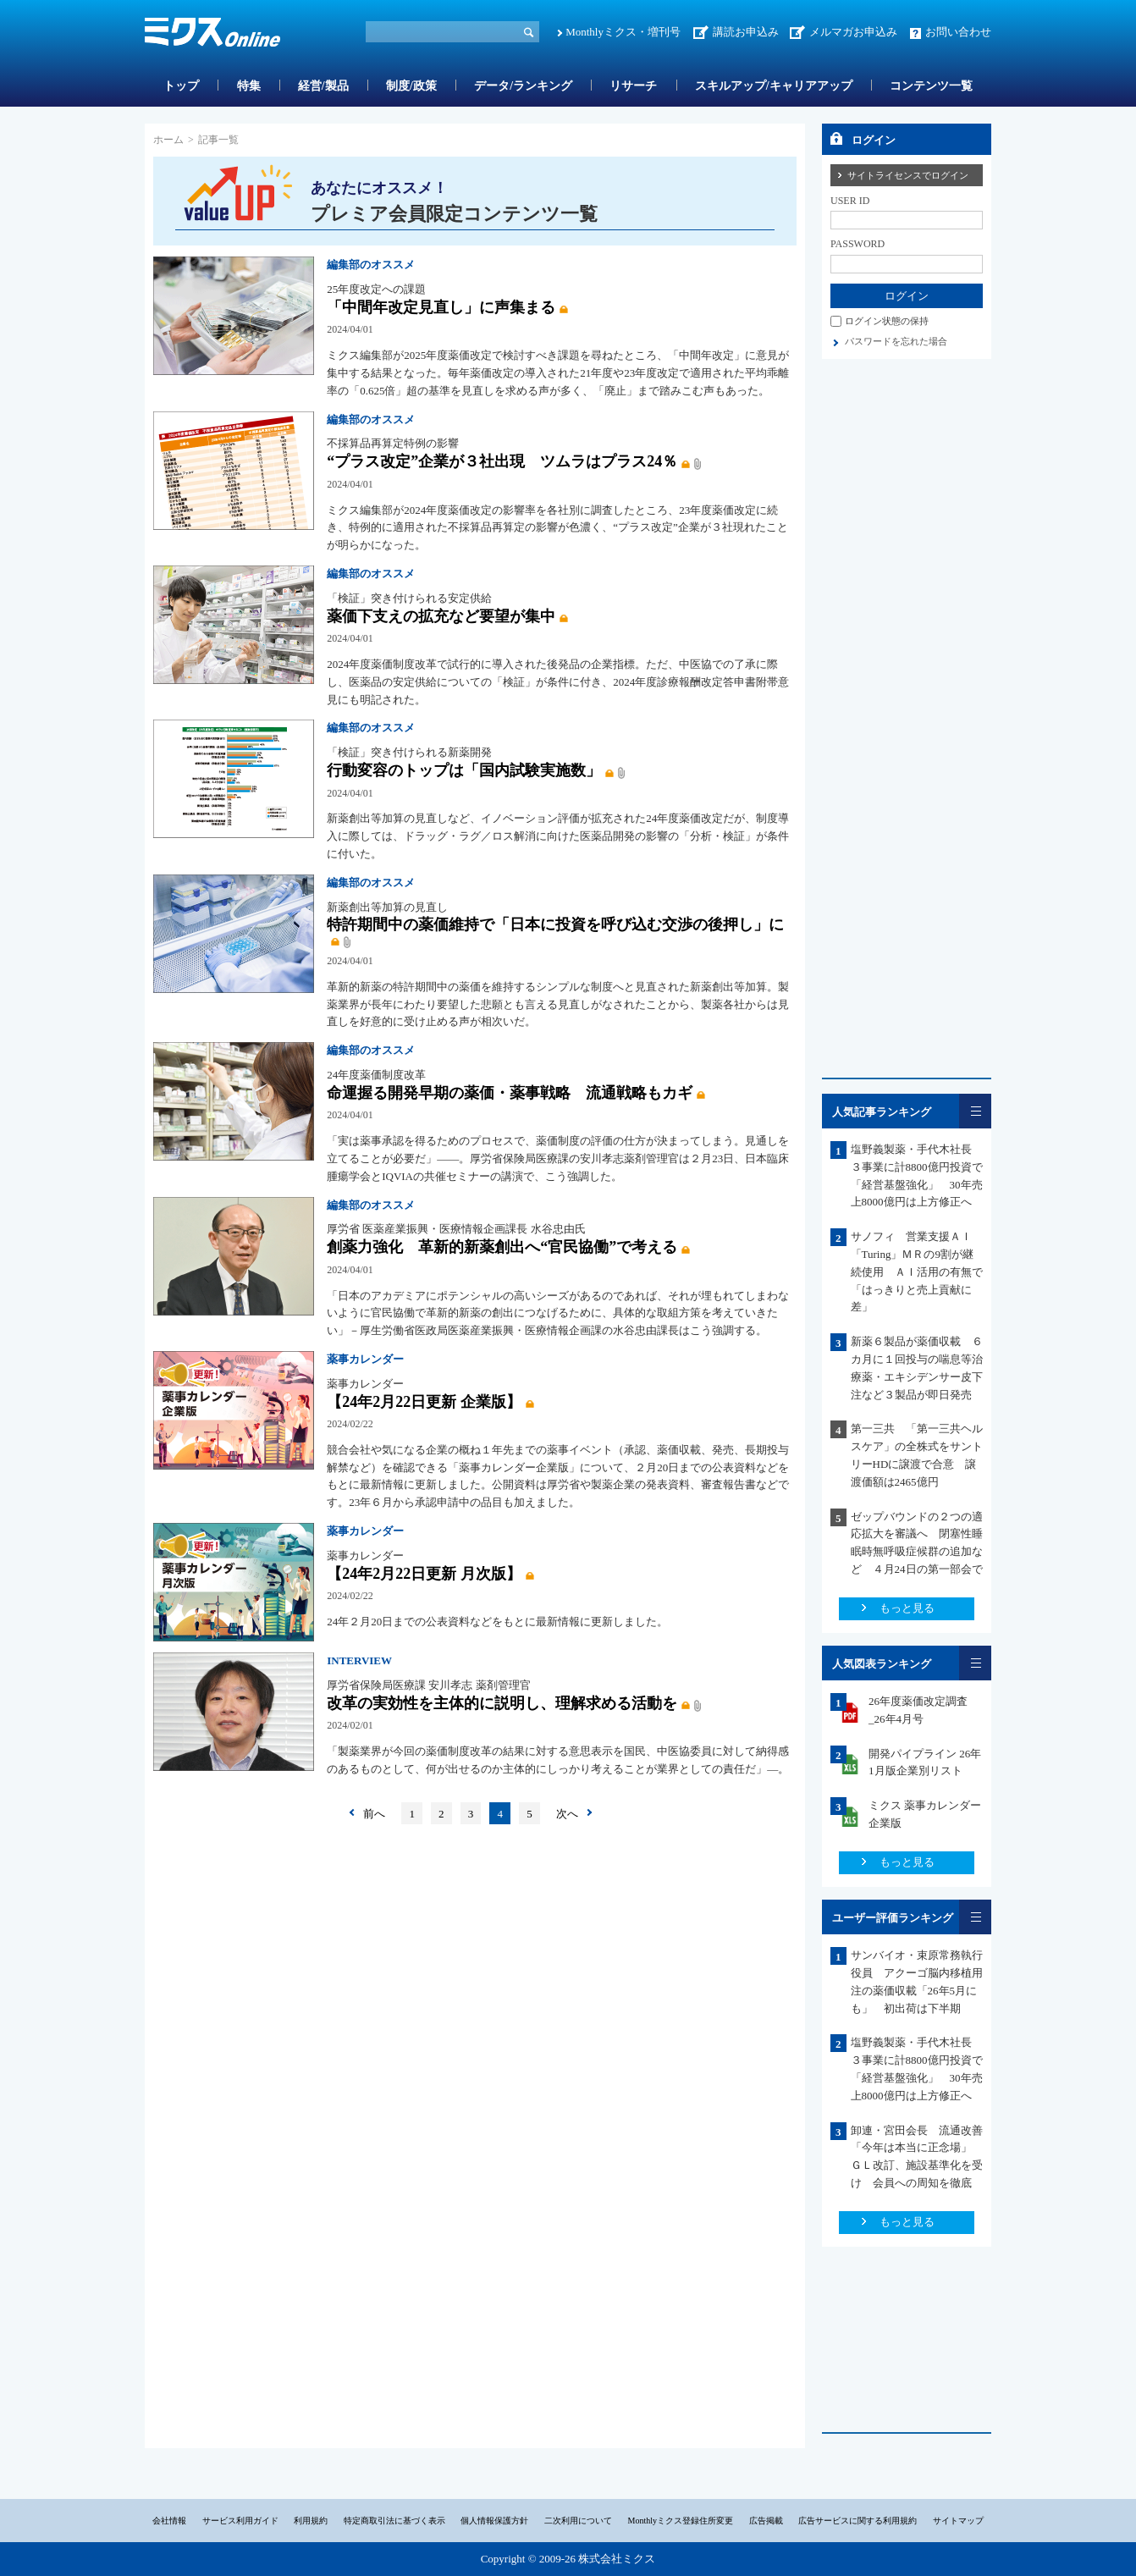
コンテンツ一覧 (931, 86)
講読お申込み (746, 31)
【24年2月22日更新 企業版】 (424, 1401)
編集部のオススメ (371, 264)
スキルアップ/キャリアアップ (773, 86)
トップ (181, 86)
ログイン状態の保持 (887, 321)
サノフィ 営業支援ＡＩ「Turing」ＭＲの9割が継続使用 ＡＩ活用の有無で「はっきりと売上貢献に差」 (917, 1271)
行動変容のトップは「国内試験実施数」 (464, 770)
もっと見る (907, 1608)
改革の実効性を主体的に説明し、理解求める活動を (502, 1703)
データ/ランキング (523, 86)
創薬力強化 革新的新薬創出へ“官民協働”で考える (502, 1246)
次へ (567, 1813)
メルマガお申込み (853, 31)
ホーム (168, 140)
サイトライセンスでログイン (907, 175)
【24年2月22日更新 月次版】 (424, 1573)
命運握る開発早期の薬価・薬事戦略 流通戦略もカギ (509, 1092)
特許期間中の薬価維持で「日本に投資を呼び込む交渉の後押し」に (555, 924)
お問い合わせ (958, 31)
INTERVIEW (359, 1660)
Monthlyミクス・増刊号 (623, 31)
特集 (249, 86)
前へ (374, 1813)
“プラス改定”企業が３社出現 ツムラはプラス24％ (502, 461)
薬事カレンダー (365, 1359)
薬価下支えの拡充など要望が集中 (441, 616)
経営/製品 (323, 86)
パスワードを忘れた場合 (896, 341)
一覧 (975, 1111)
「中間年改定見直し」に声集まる (441, 307)
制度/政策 (411, 86)
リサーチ (633, 86)
